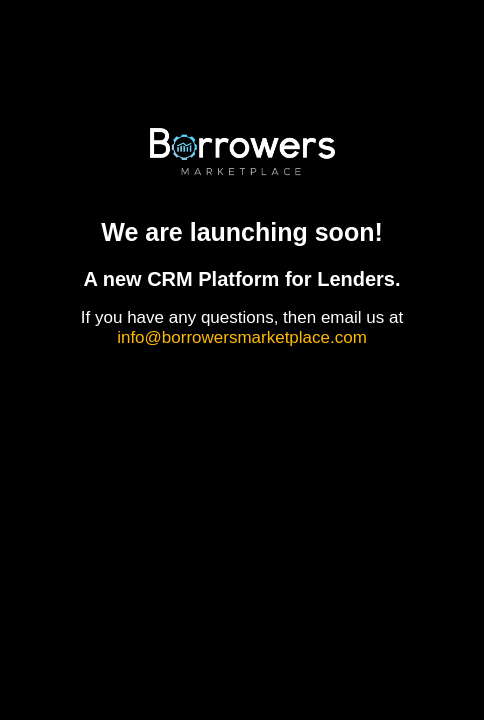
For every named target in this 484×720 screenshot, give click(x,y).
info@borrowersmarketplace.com (242, 337)
